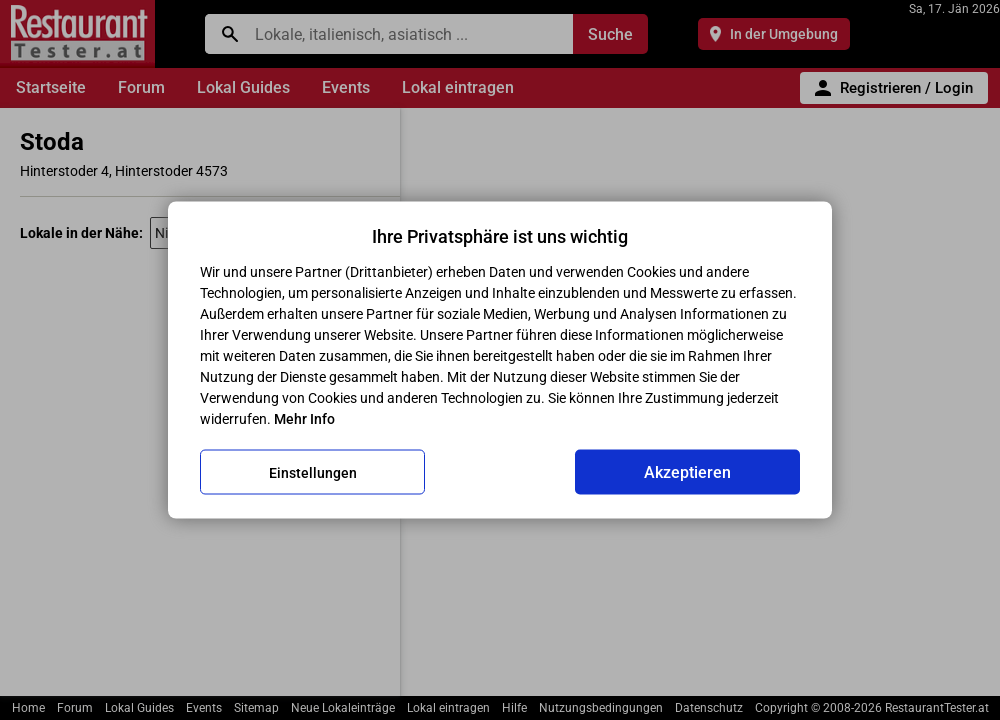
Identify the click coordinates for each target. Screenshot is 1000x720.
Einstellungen (313, 472)
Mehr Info (304, 419)
